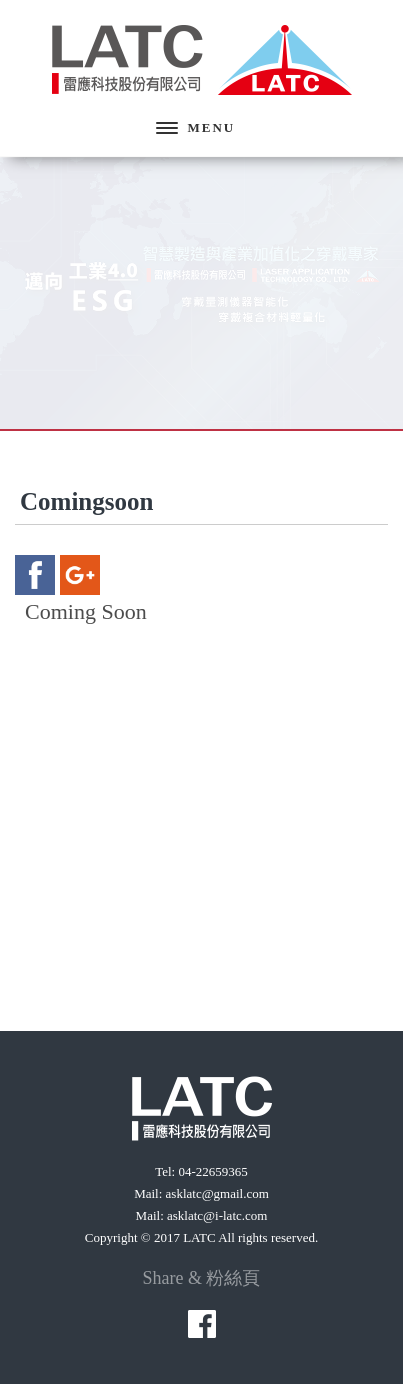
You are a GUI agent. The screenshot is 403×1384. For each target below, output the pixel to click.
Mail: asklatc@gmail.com (201, 1193)
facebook (35, 575)
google (80, 575)
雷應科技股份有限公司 (202, 60)
